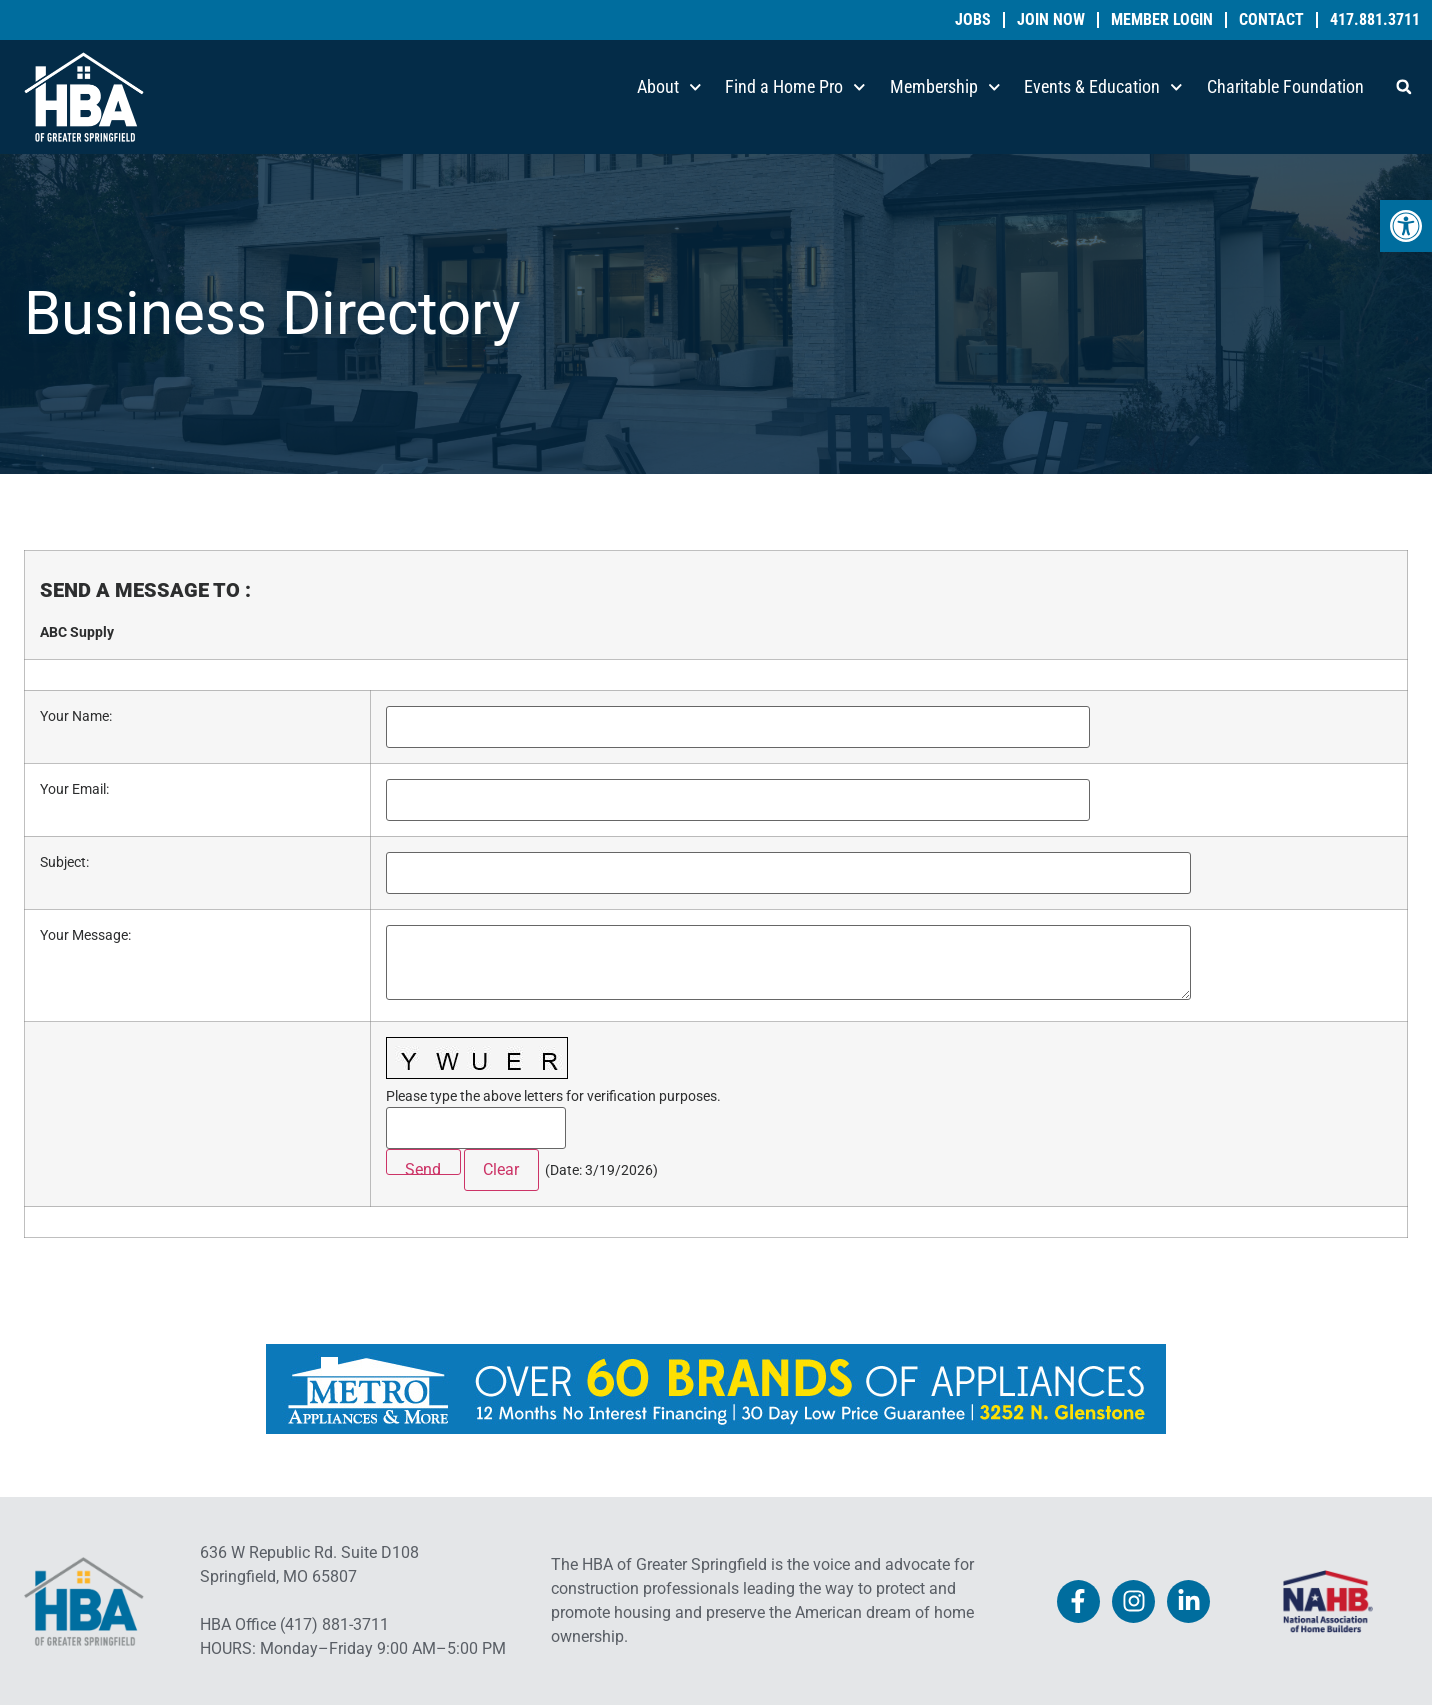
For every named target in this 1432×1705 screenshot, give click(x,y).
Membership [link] (945, 87)
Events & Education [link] (1103, 87)
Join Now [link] (1051, 20)
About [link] (669, 87)
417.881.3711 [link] (1375, 20)
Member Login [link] (1162, 20)
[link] (1406, 226)
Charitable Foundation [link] (1285, 86)
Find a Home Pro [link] (795, 87)
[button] (1404, 87)
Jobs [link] (973, 20)
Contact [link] (1271, 20)
